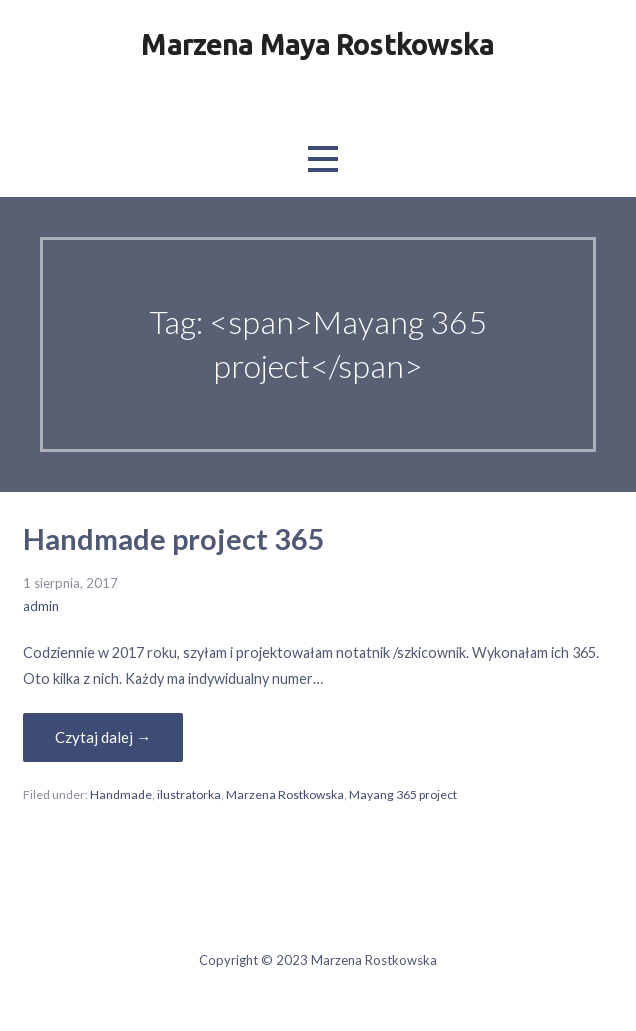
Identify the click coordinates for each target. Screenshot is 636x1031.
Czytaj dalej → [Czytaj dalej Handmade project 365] (103, 737)
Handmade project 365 (174, 539)
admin (41, 606)
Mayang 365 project (403, 794)
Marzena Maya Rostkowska (317, 44)
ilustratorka (189, 794)
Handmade (121, 794)
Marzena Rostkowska (285, 794)
